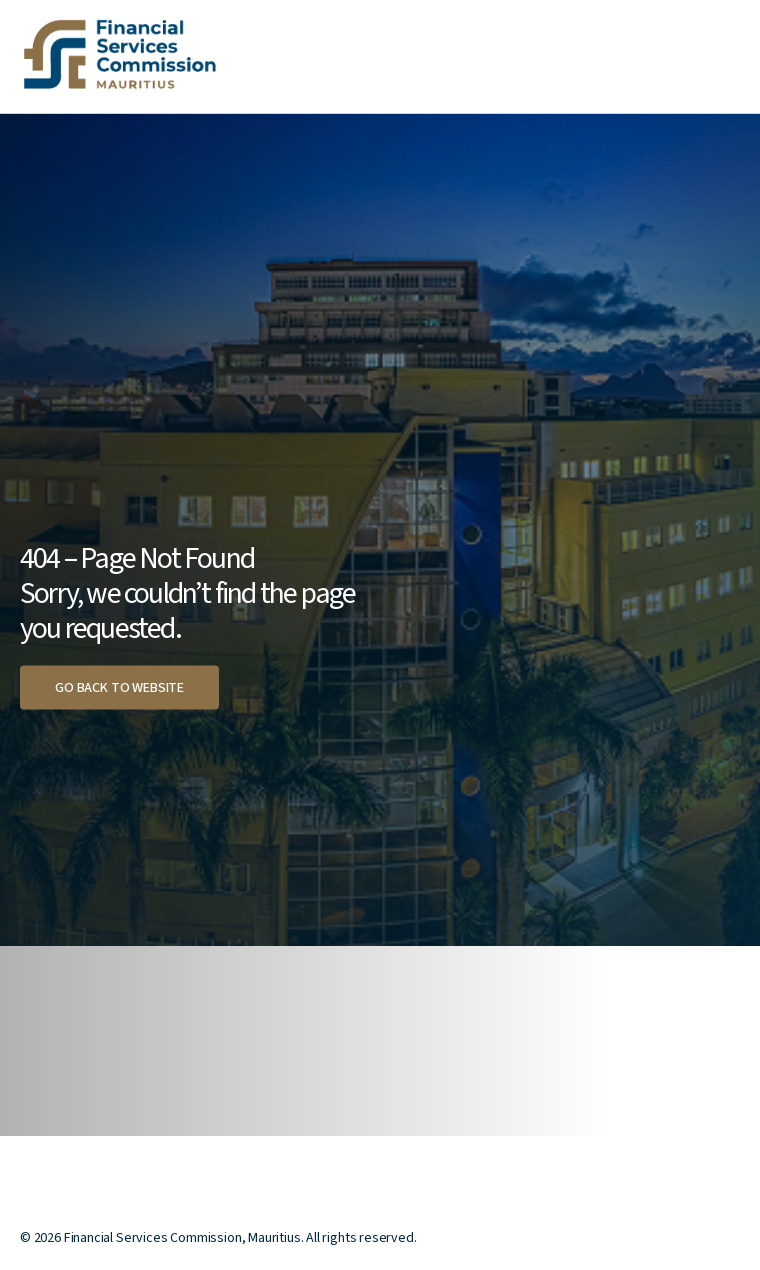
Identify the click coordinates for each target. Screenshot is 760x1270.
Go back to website (119, 688)
